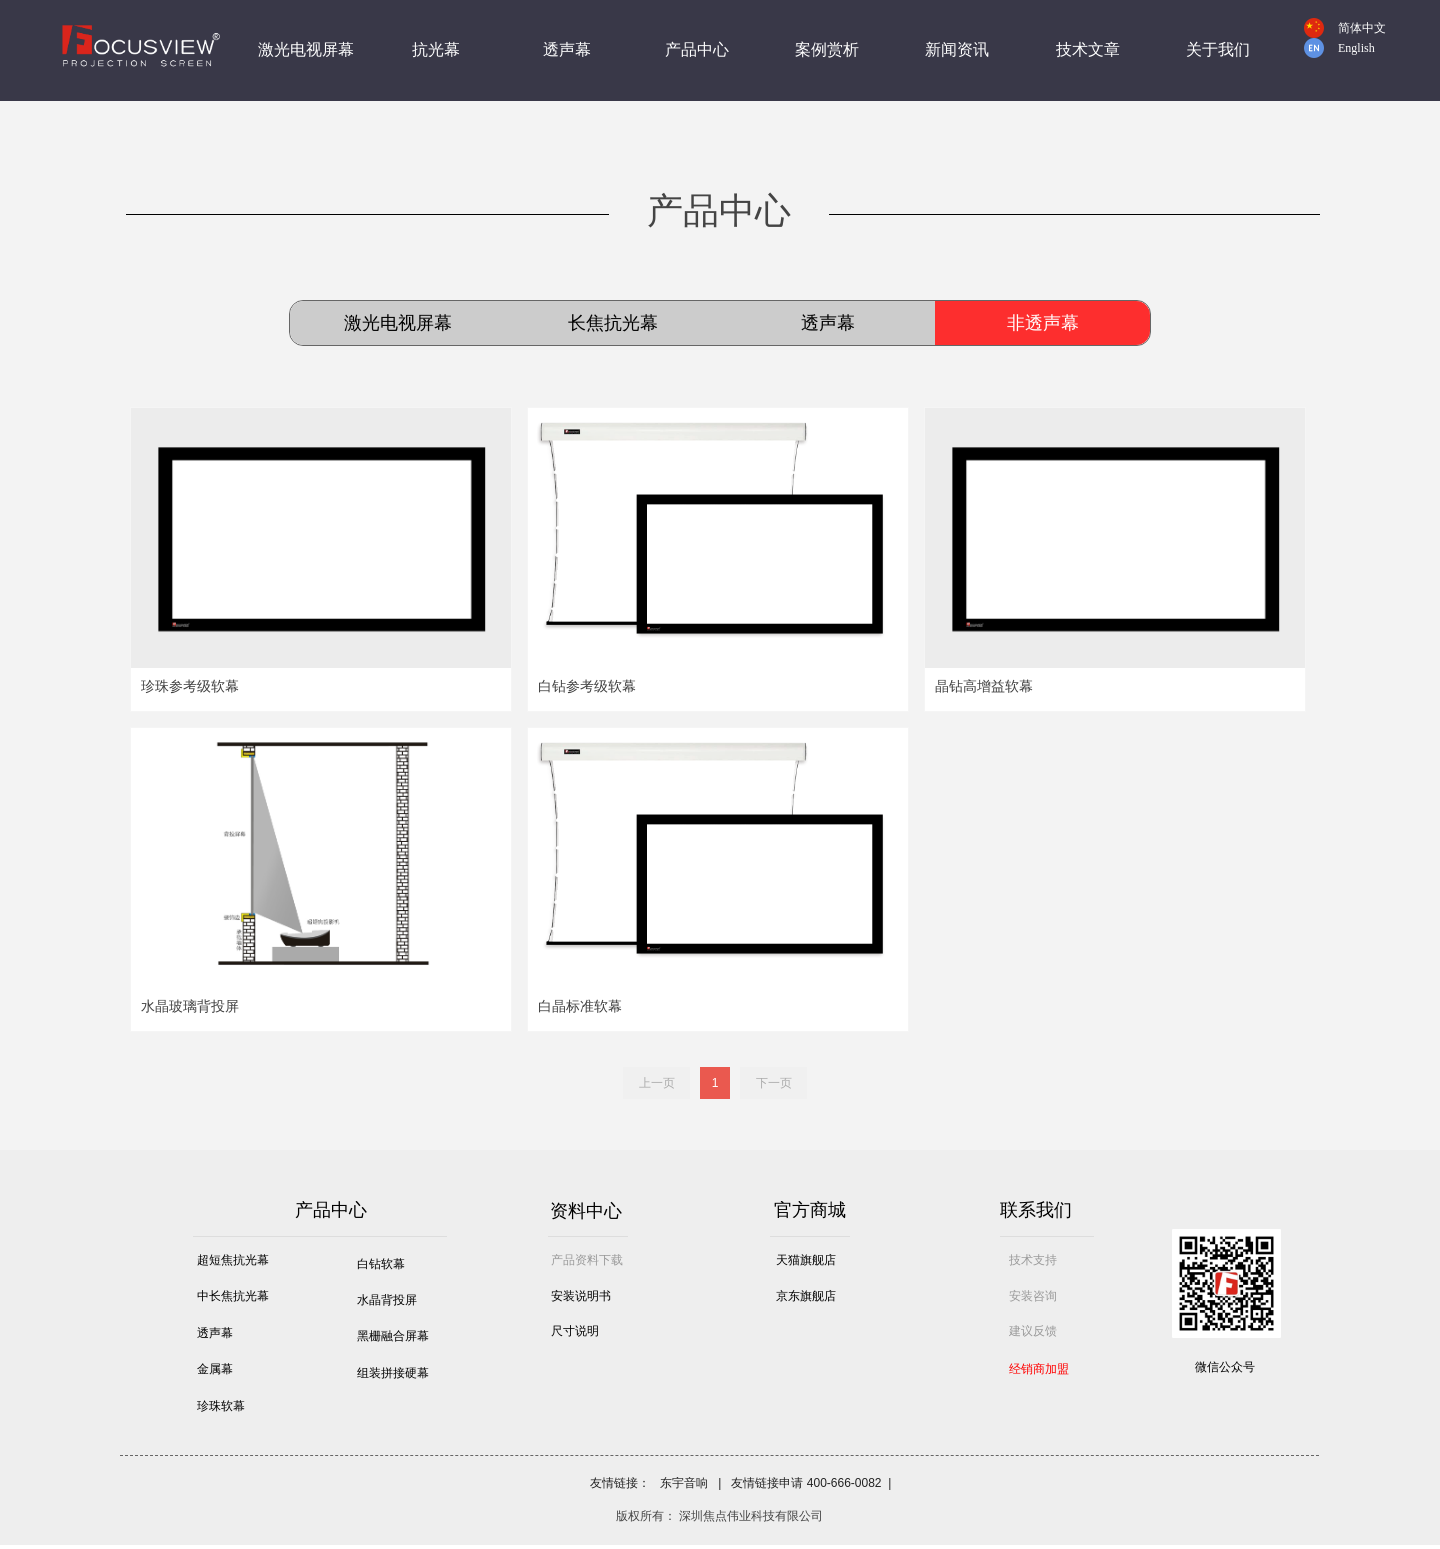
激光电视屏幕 (398, 323)
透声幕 (828, 323)
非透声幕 (1043, 323)
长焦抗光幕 (613, 323)
